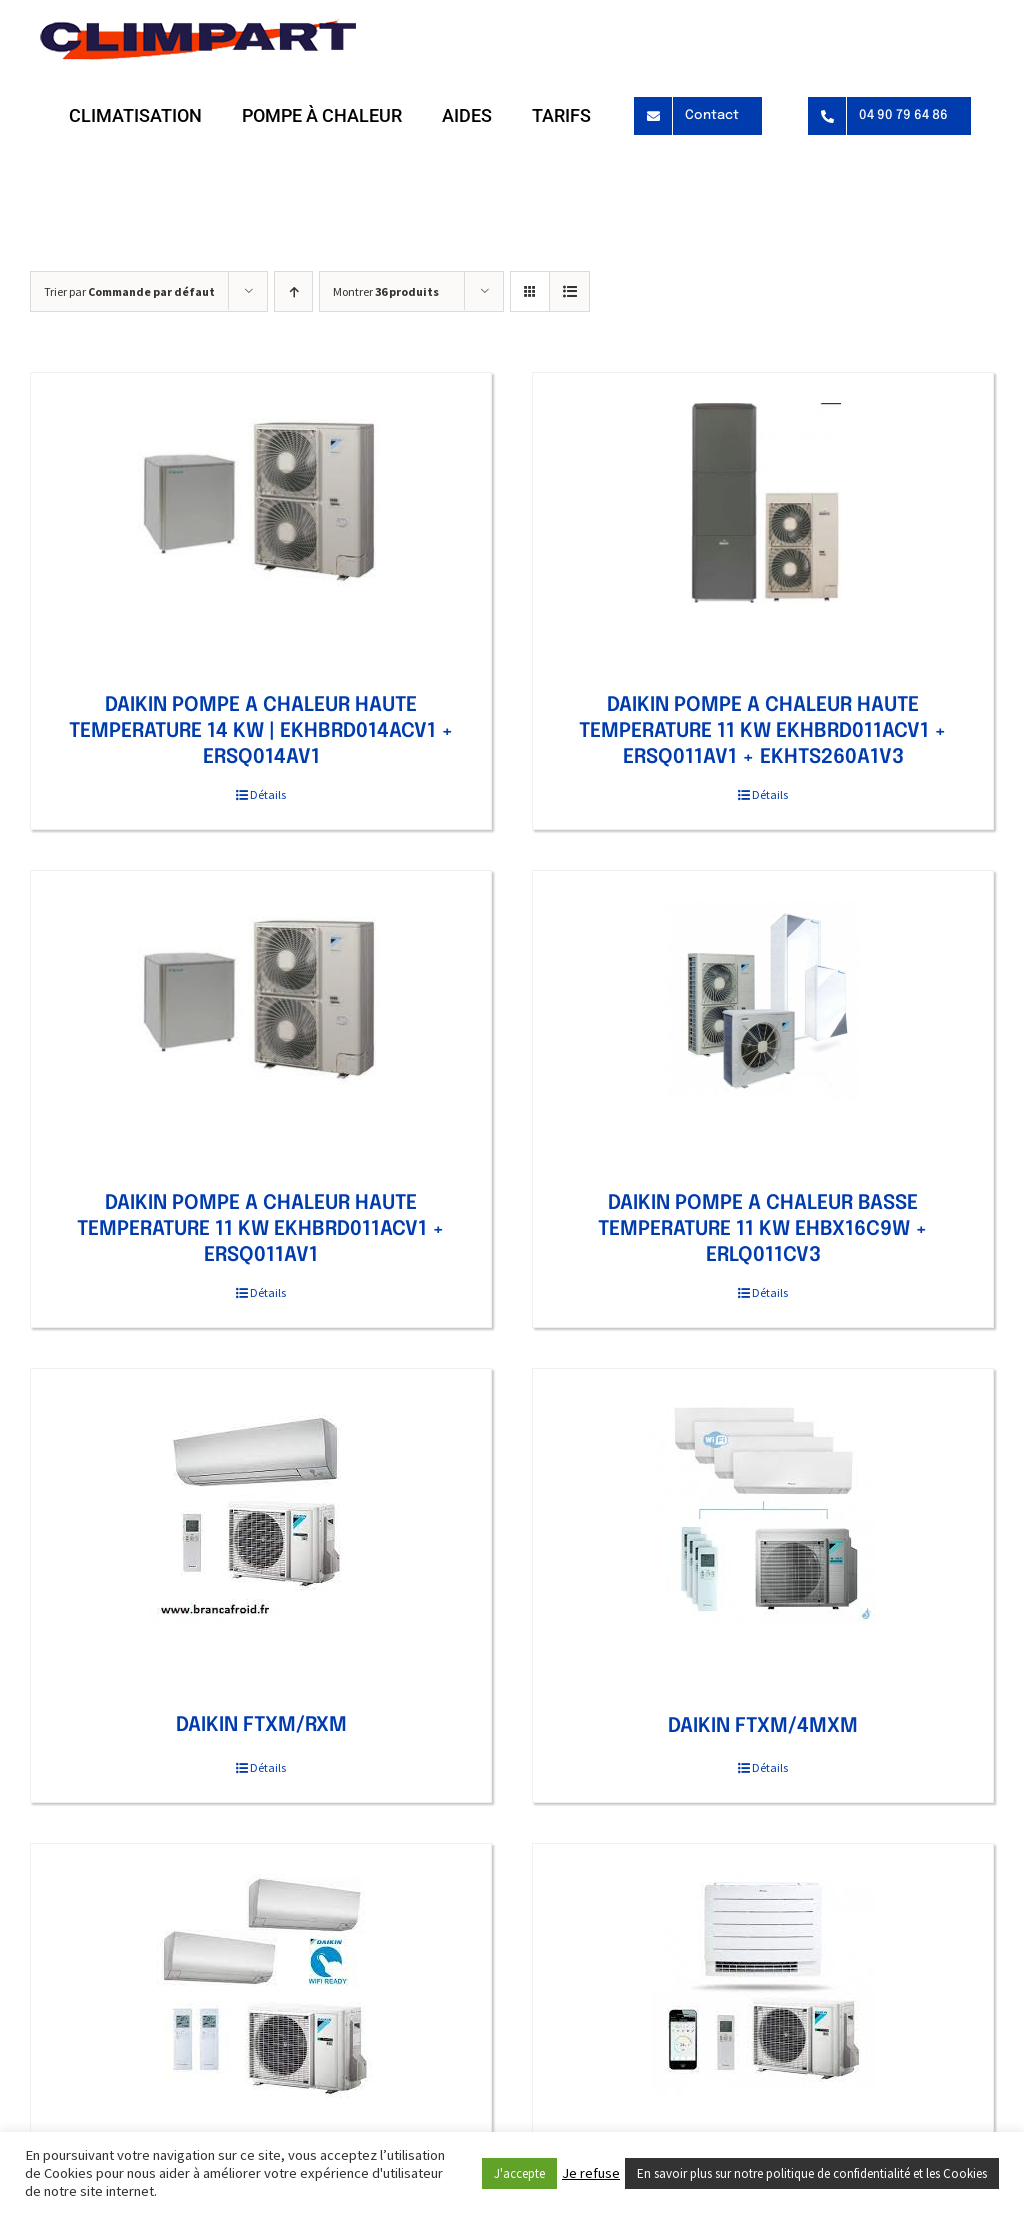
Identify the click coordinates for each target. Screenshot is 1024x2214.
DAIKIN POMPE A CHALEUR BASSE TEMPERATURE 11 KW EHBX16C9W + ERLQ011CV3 (763, 1229)
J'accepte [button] (519, 2173)
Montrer (386, 291)
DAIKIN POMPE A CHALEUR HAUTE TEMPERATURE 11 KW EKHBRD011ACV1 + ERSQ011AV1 (261, 1229)
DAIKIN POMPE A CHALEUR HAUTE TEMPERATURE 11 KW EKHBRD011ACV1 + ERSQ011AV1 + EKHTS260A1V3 (763, 731)
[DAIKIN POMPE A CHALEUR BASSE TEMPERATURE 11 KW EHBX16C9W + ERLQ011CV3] (763, 1001)
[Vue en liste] (569, 291)
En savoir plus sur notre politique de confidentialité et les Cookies (812, 2173)
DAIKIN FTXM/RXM (261, 1725)
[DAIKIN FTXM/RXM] (261, 1511)
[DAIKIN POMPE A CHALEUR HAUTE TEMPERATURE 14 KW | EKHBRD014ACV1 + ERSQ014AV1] (261, 503)
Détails (268, 794)
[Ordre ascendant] (293, 291)
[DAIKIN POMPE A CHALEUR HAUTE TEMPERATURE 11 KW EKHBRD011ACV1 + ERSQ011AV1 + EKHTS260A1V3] (763, 503)
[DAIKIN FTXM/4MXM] (763, 1511)
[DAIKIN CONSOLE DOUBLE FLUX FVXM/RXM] (763, 1986)
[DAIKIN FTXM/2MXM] (261, 1986)
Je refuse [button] (591, 2173)
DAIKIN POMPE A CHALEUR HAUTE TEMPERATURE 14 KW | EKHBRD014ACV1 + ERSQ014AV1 (261, 731)
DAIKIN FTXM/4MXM (763, 1726)
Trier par (129, 291)
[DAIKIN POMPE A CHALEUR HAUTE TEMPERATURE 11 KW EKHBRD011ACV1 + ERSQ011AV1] (261, 1001)
